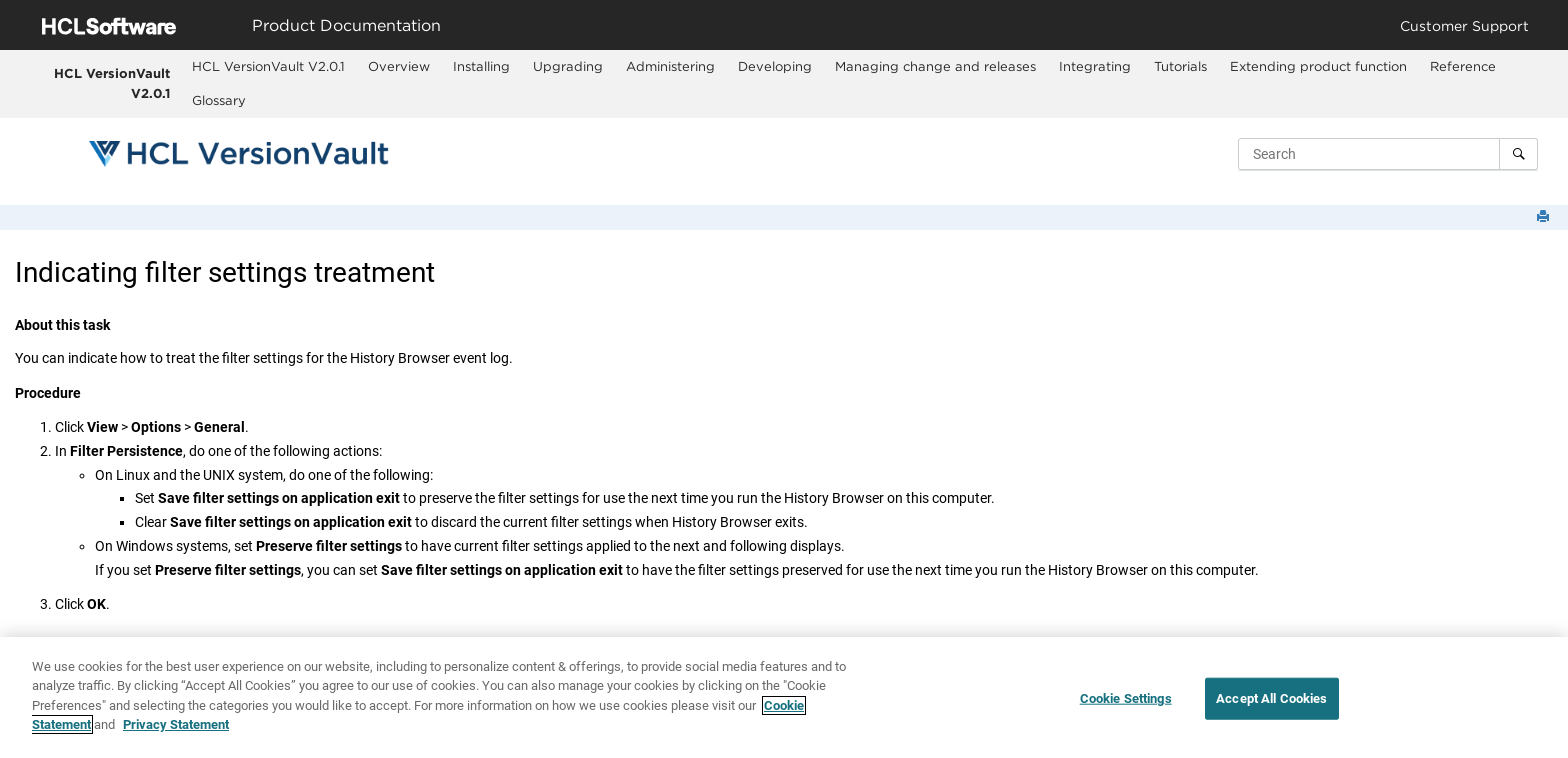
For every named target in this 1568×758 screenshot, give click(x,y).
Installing (481, 66)
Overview (399, 66)
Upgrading (568, 66)
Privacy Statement (176, 725)
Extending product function (1318, 66)
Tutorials (1180, 66)
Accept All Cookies (1271, 698)
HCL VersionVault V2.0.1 (112, 83)
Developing (775, 66)
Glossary (219, 100)
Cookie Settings (1126, 698)
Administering (670, 66)
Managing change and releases (935, 66)
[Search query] (1388, 154)
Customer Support (1464, 25)
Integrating (1095, 66)
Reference (1463, 66)
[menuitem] (268, 67)
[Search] (1518, 154)
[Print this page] (1545, 217)
